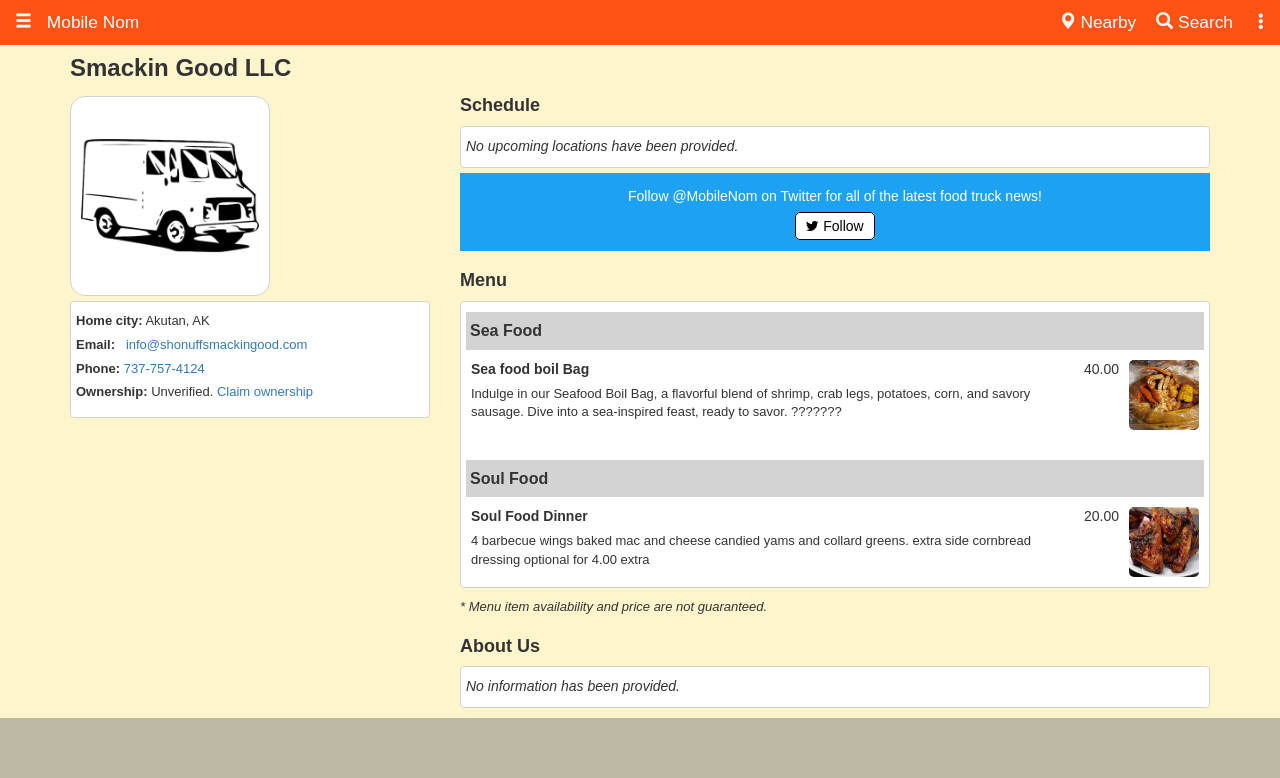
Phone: (98, 368)
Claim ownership (265, 391)
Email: (95, 344)
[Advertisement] (640, 748)
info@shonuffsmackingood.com (216, 344)
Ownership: (112, 391)
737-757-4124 (164, 368)
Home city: (109, 320)
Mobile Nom (77, 22)
